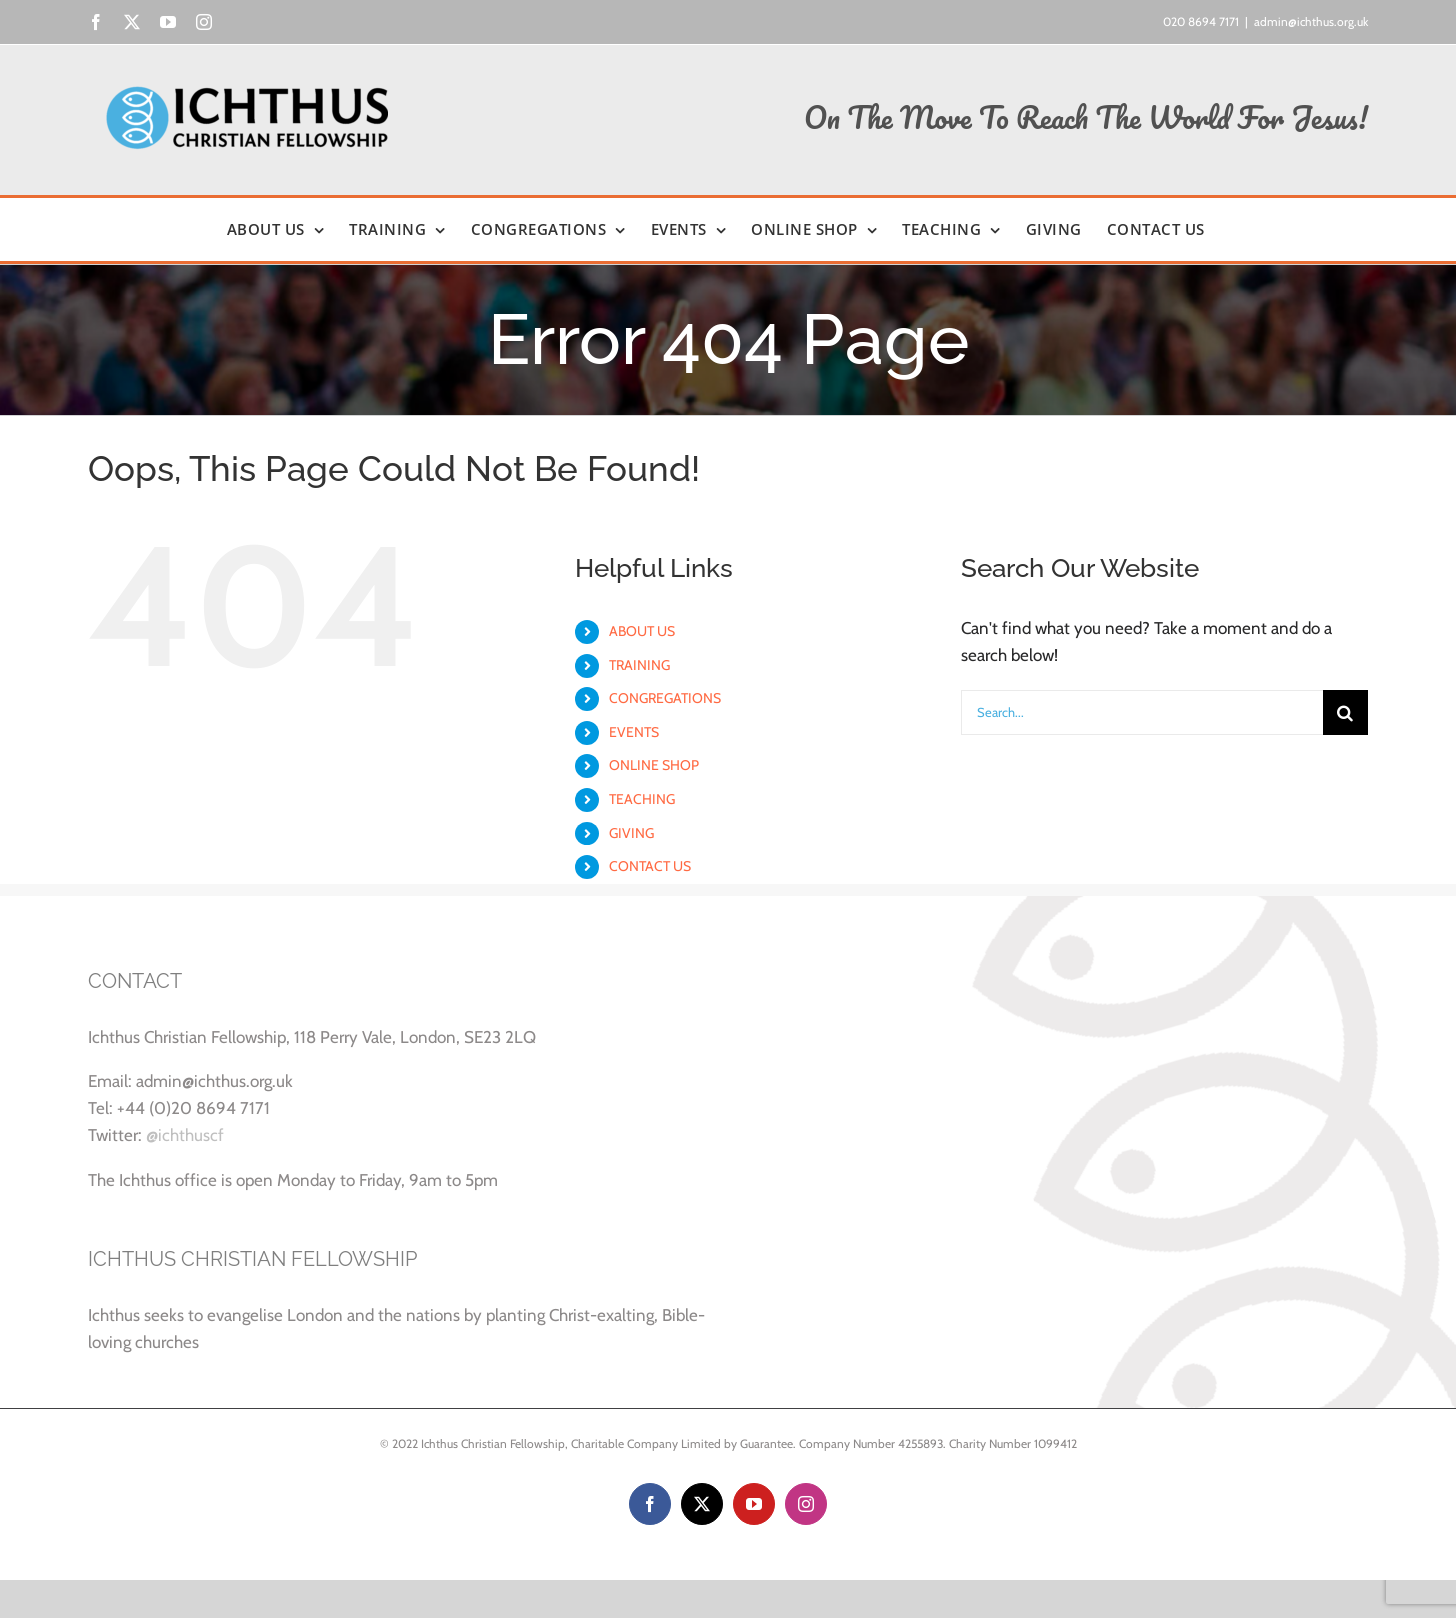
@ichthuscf (185, 1135)
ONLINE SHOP (654, 765)
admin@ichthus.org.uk (1311, 21)
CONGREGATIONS (665, 698)
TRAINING (639, 665)
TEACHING (642, 799)
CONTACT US (650, 866)
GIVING (631, 833)
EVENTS (634, 732)
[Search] (1345, 712)
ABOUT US (642, 631)
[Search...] (1142, 712)
